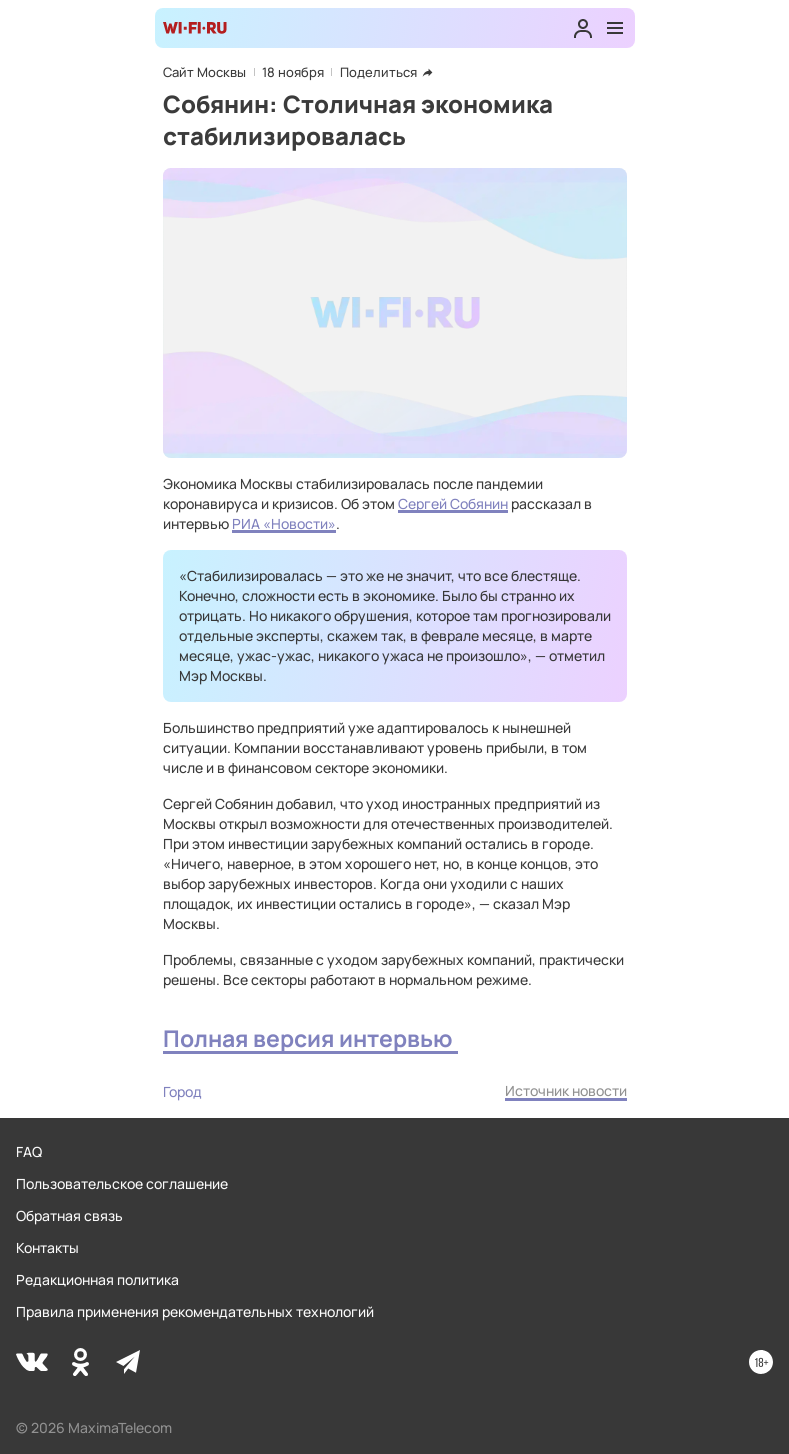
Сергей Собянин (453, 503)
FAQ (29, 1151)
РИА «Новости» (284, 523)
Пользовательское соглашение (122, 1183)
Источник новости (566, 1090)
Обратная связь (69, 1215)
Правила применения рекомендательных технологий (195, 1311)
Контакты (47, 1247)
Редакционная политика (97, 1279)
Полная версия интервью (310, 1038)
